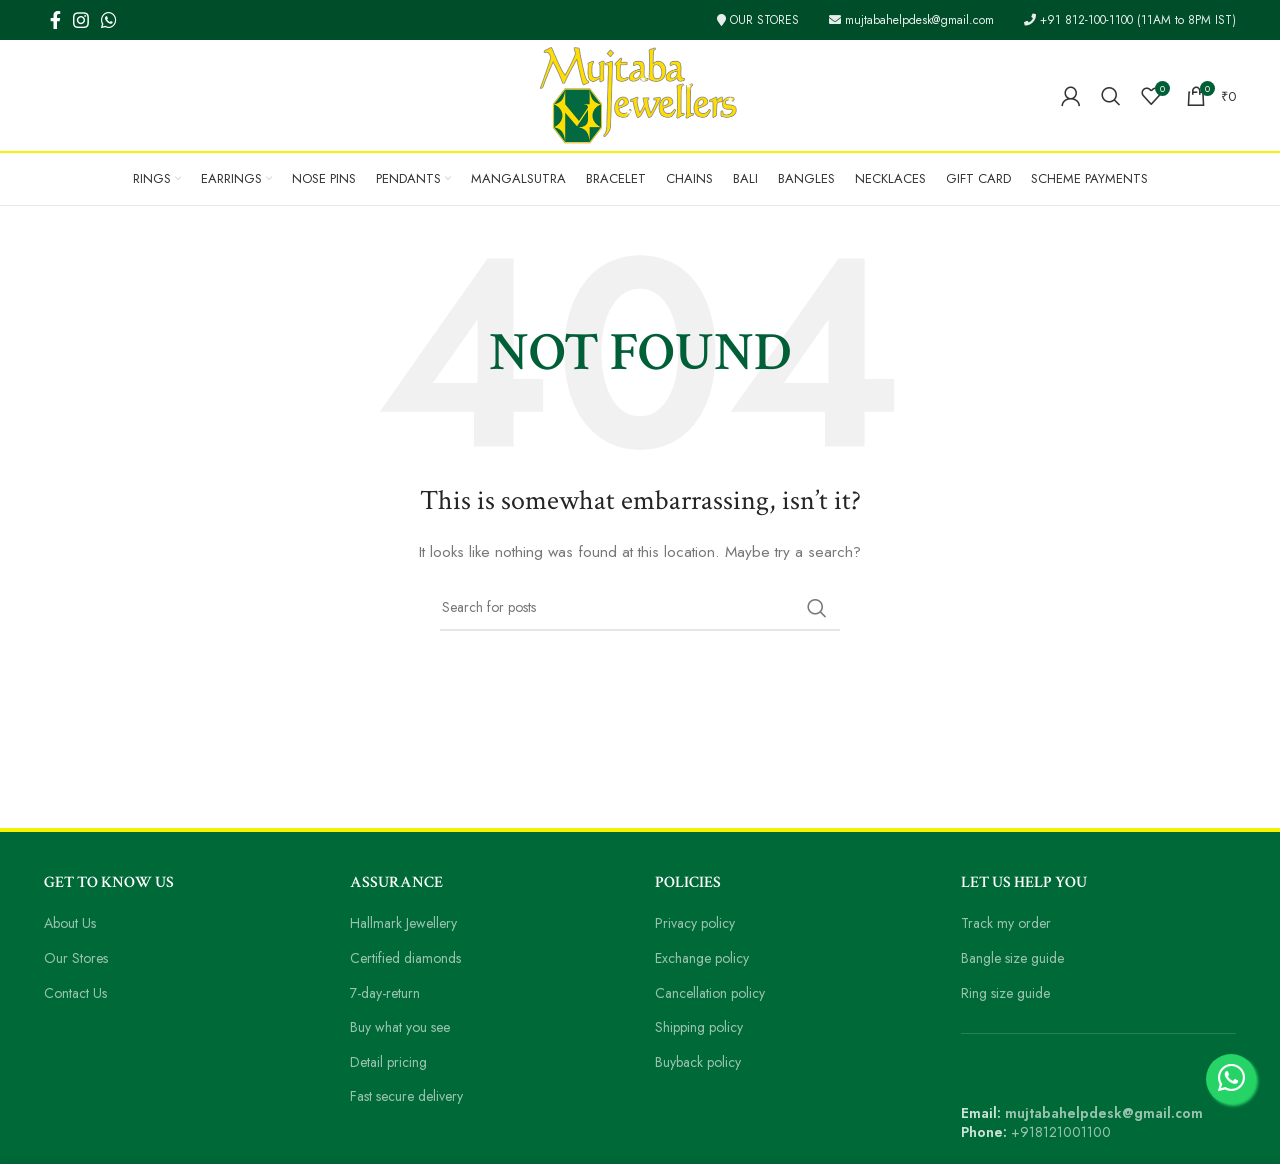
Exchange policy (706, 958)
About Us (73, 923)
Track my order (1008, 923)
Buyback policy (701, 1062)
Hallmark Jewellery (408, 923)
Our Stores (78, 958)
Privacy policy (698, 923)
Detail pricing (390, 1062)
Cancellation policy (713, 993)
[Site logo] (640, 94)
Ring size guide (1009, 993)
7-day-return (388, 993)
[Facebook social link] (55, 20)
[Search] (1112, 96)
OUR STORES (737, 20)
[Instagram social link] (81, 20)
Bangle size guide (1016, 958)
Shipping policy (702, 1027)
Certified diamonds (408, 958)
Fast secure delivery (412, 1096)
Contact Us (78, 993)
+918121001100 (1063, 1132)
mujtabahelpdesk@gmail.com (899, 20)
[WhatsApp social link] (109, 20)
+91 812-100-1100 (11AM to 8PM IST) (1126, 20)
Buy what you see (405, 1027)
